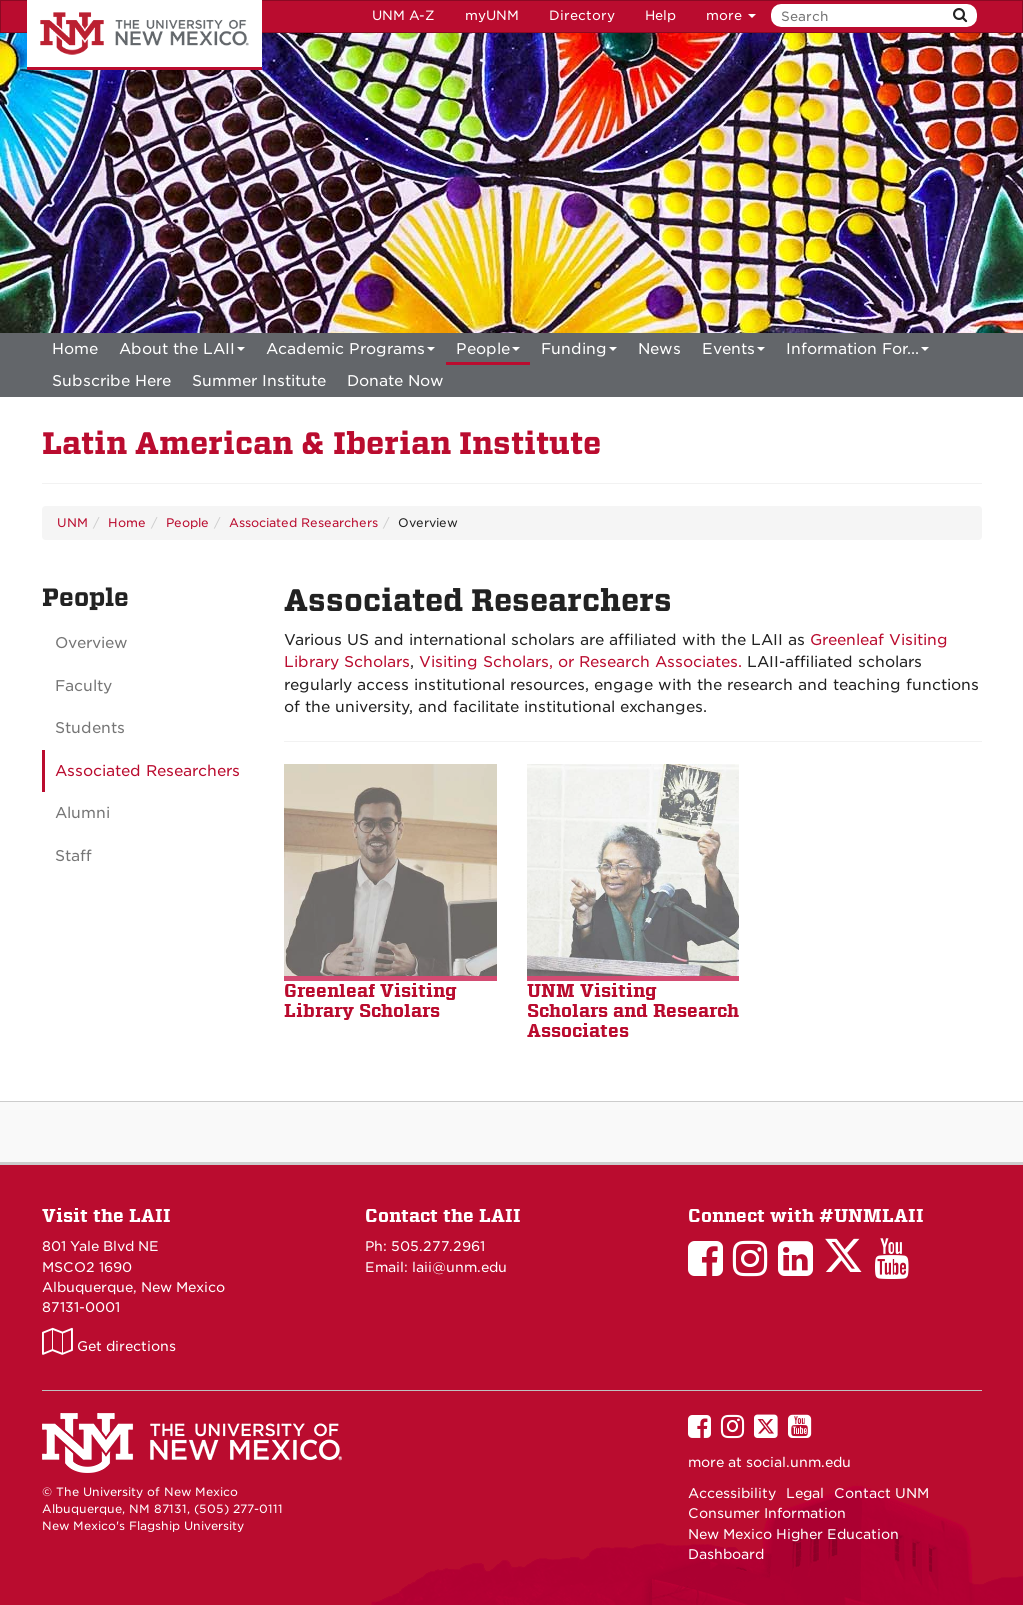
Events (733, 352)
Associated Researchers (303, 522)
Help (660, 15)
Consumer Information (767, 1513)
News (659, 349)
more (731, 15)
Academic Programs (350, 352)
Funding (579, 352)
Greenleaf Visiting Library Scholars (370, 1000)
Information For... (857, 352)
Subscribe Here (111, 381)
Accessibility (732, 1493)
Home (75, 349)
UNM (72, 522)
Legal (805, 1493)
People (488, 352)
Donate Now (395, 381)
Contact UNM (881, 1493)
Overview (91, 643)
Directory (582, 15)
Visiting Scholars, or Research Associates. (580, 662)
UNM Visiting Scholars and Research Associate (633, 1010)
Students (90, 728)
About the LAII (182, 352)
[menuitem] (75, 349)
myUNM (492, 15)
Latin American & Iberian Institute (321, 443)
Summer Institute (259, 381)
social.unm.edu (798, 1462)
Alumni (82, 813)
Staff (73, 856)
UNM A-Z (403, 15)
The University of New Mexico (144, 35)
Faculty (83, 686)
